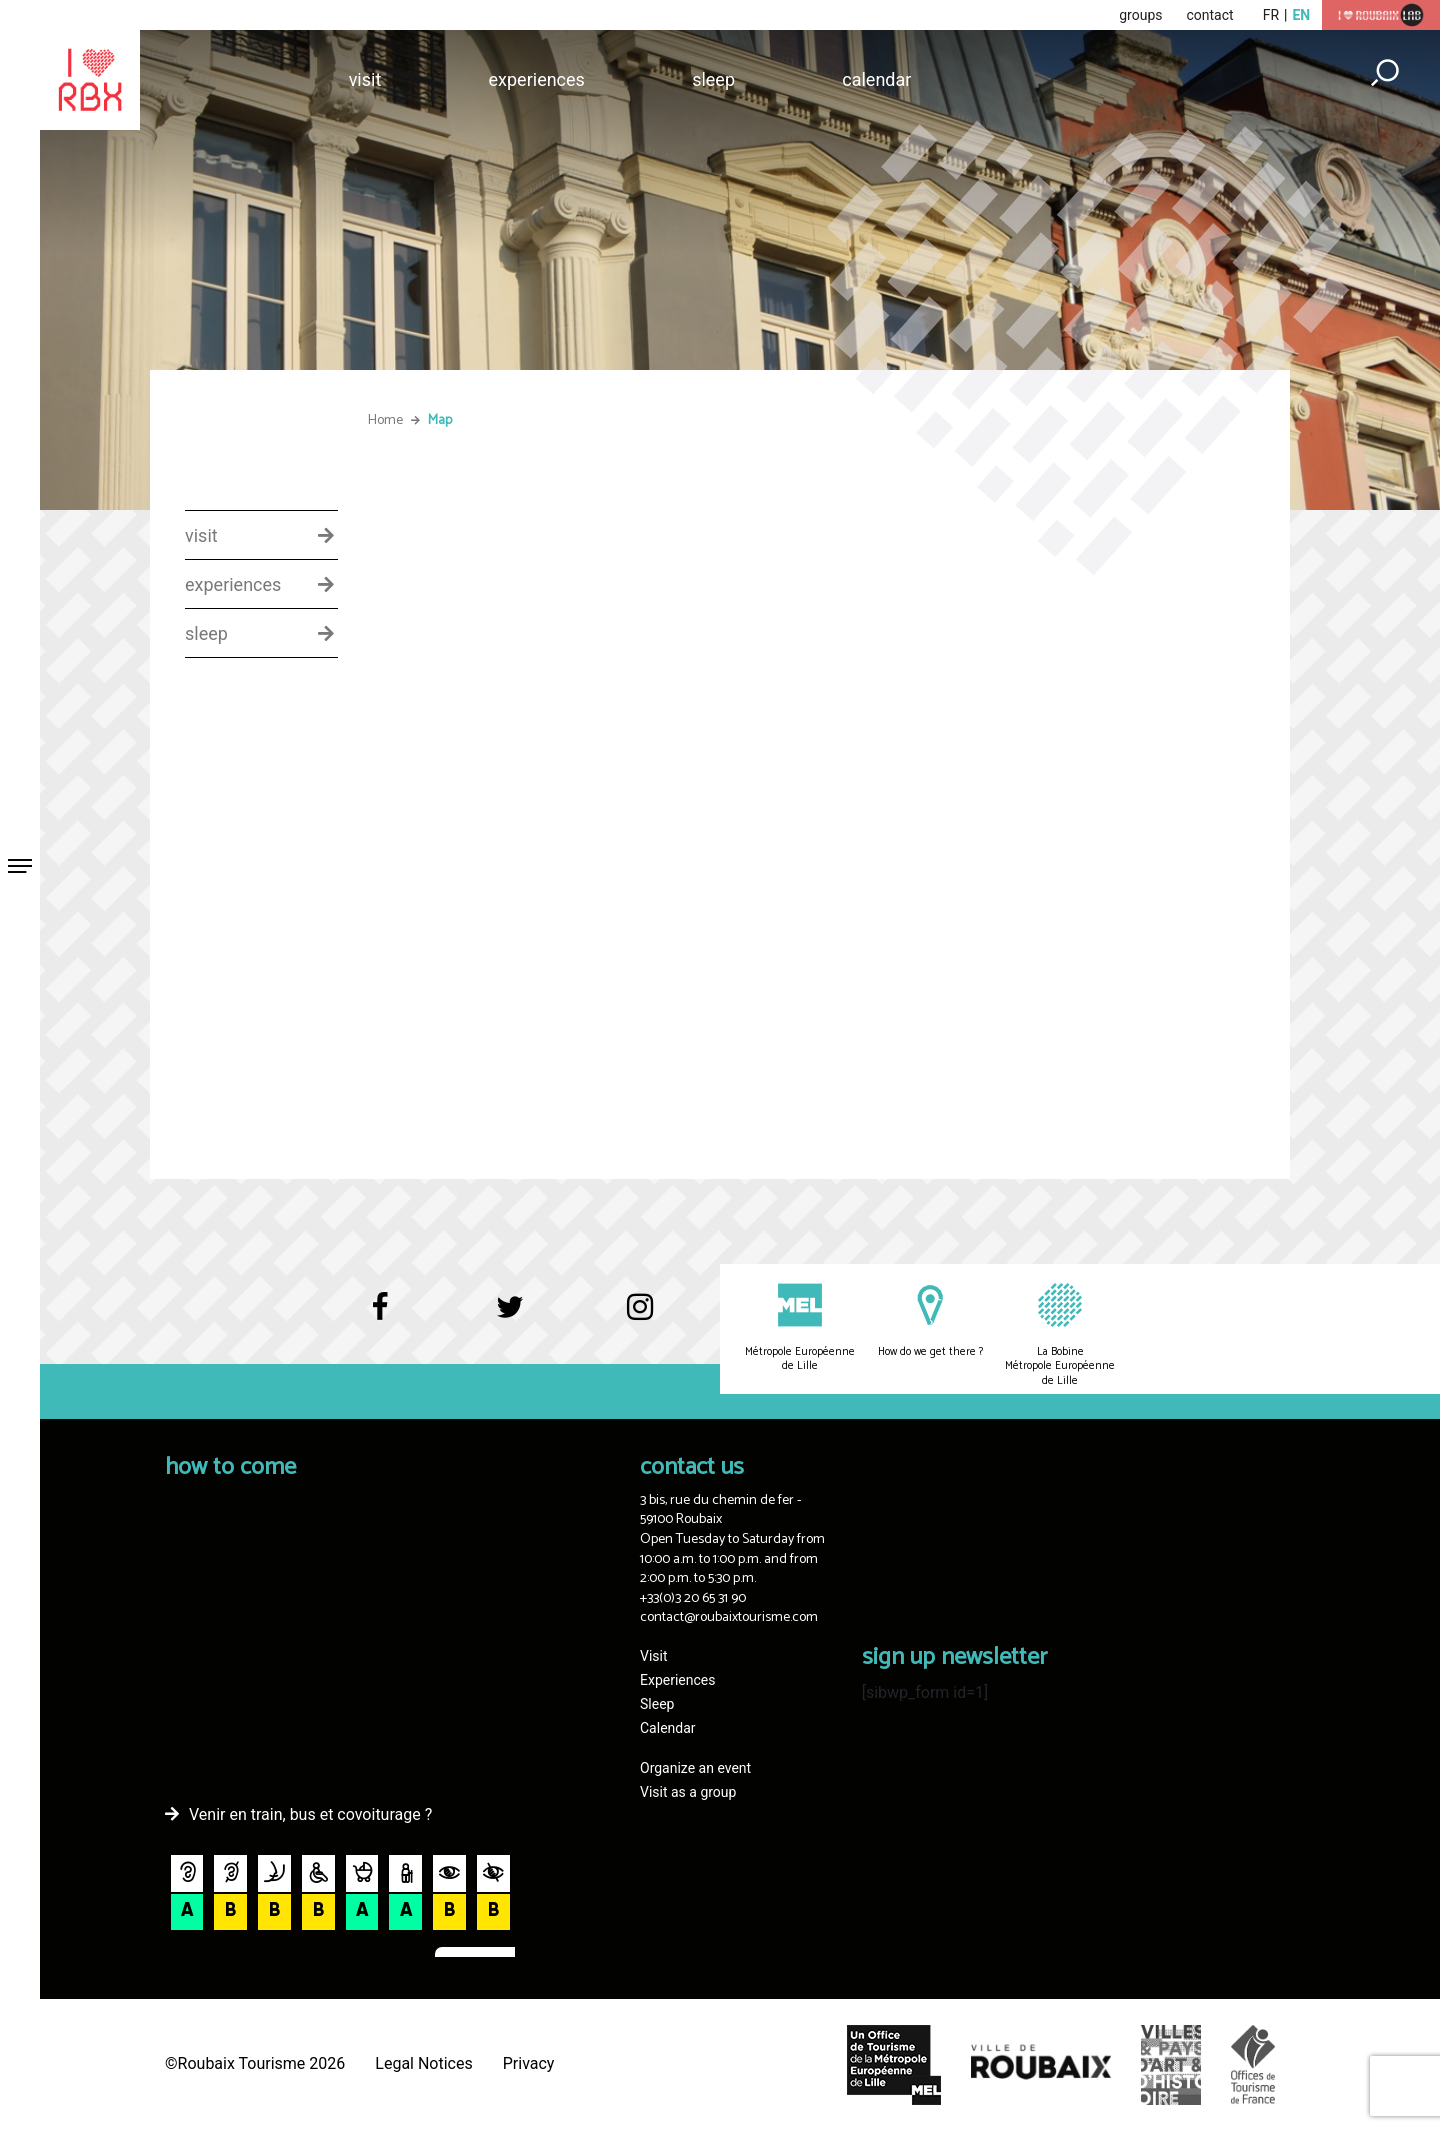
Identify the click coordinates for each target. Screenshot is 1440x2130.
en (1301, 15)
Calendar (876, 79)
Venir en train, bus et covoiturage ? (310, 1814)
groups (1140, 15)
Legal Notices (423, 2063)
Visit (365, 79)
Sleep (713, 79)
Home (385, 420)
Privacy (529, 2063)
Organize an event (695, 1768)
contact (1209, 15)
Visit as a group (688, 1792)
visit (201, 536)
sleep (206, 634)
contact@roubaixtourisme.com (729, 1617)
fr (1271, 15)
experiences (233, 585)
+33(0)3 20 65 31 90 (693, 1598)
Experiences (537, 79)
